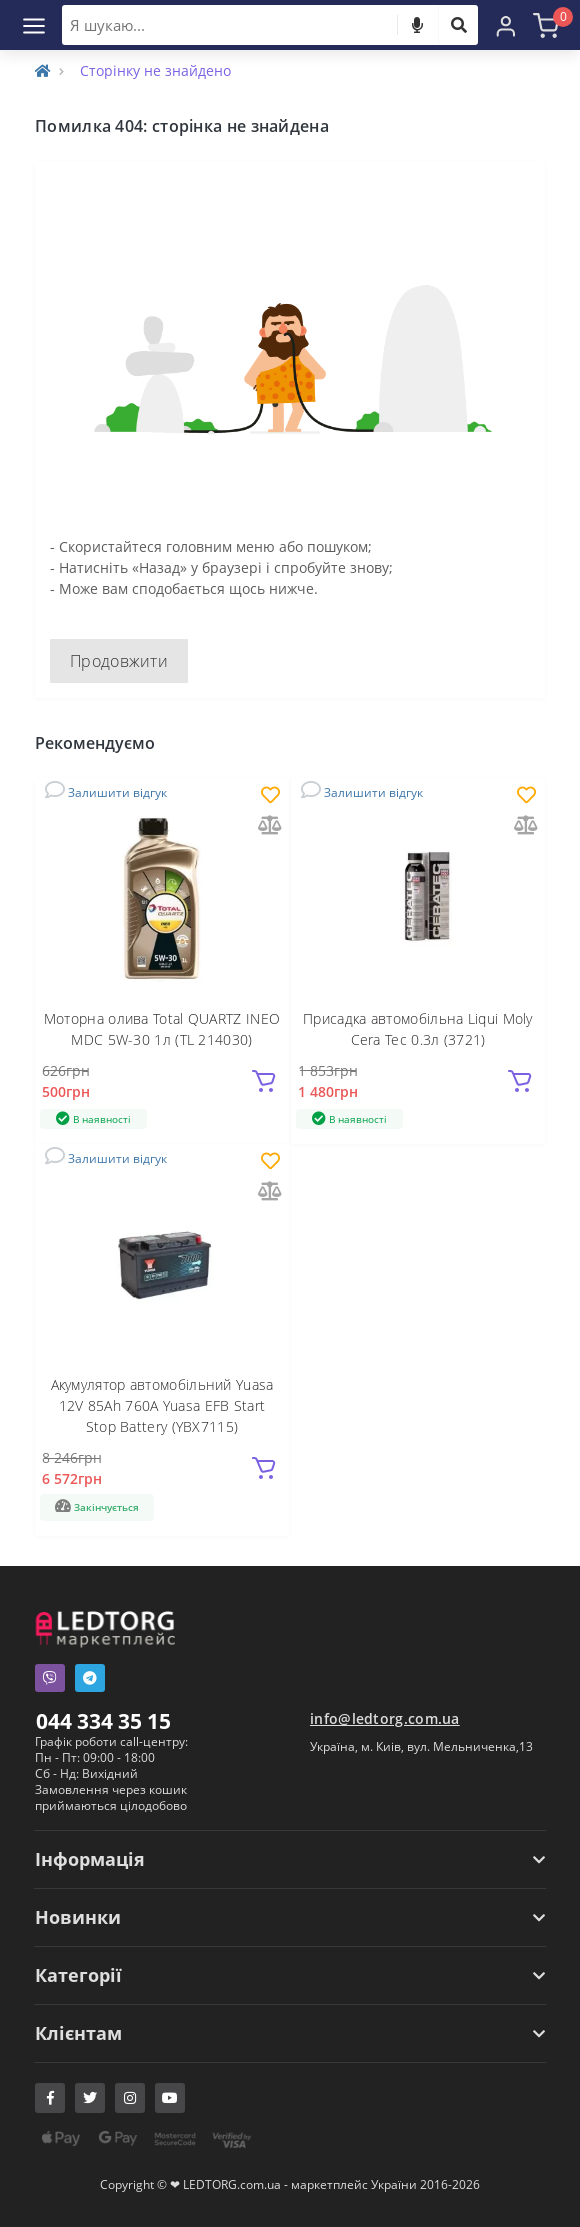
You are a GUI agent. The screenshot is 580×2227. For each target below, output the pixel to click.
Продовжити (119, 661)
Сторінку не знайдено (155, 70)
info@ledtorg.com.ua (385, 1718)
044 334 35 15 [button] (103, 1721)
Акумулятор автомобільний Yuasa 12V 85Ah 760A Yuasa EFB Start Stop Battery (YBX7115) (162, 1405)
